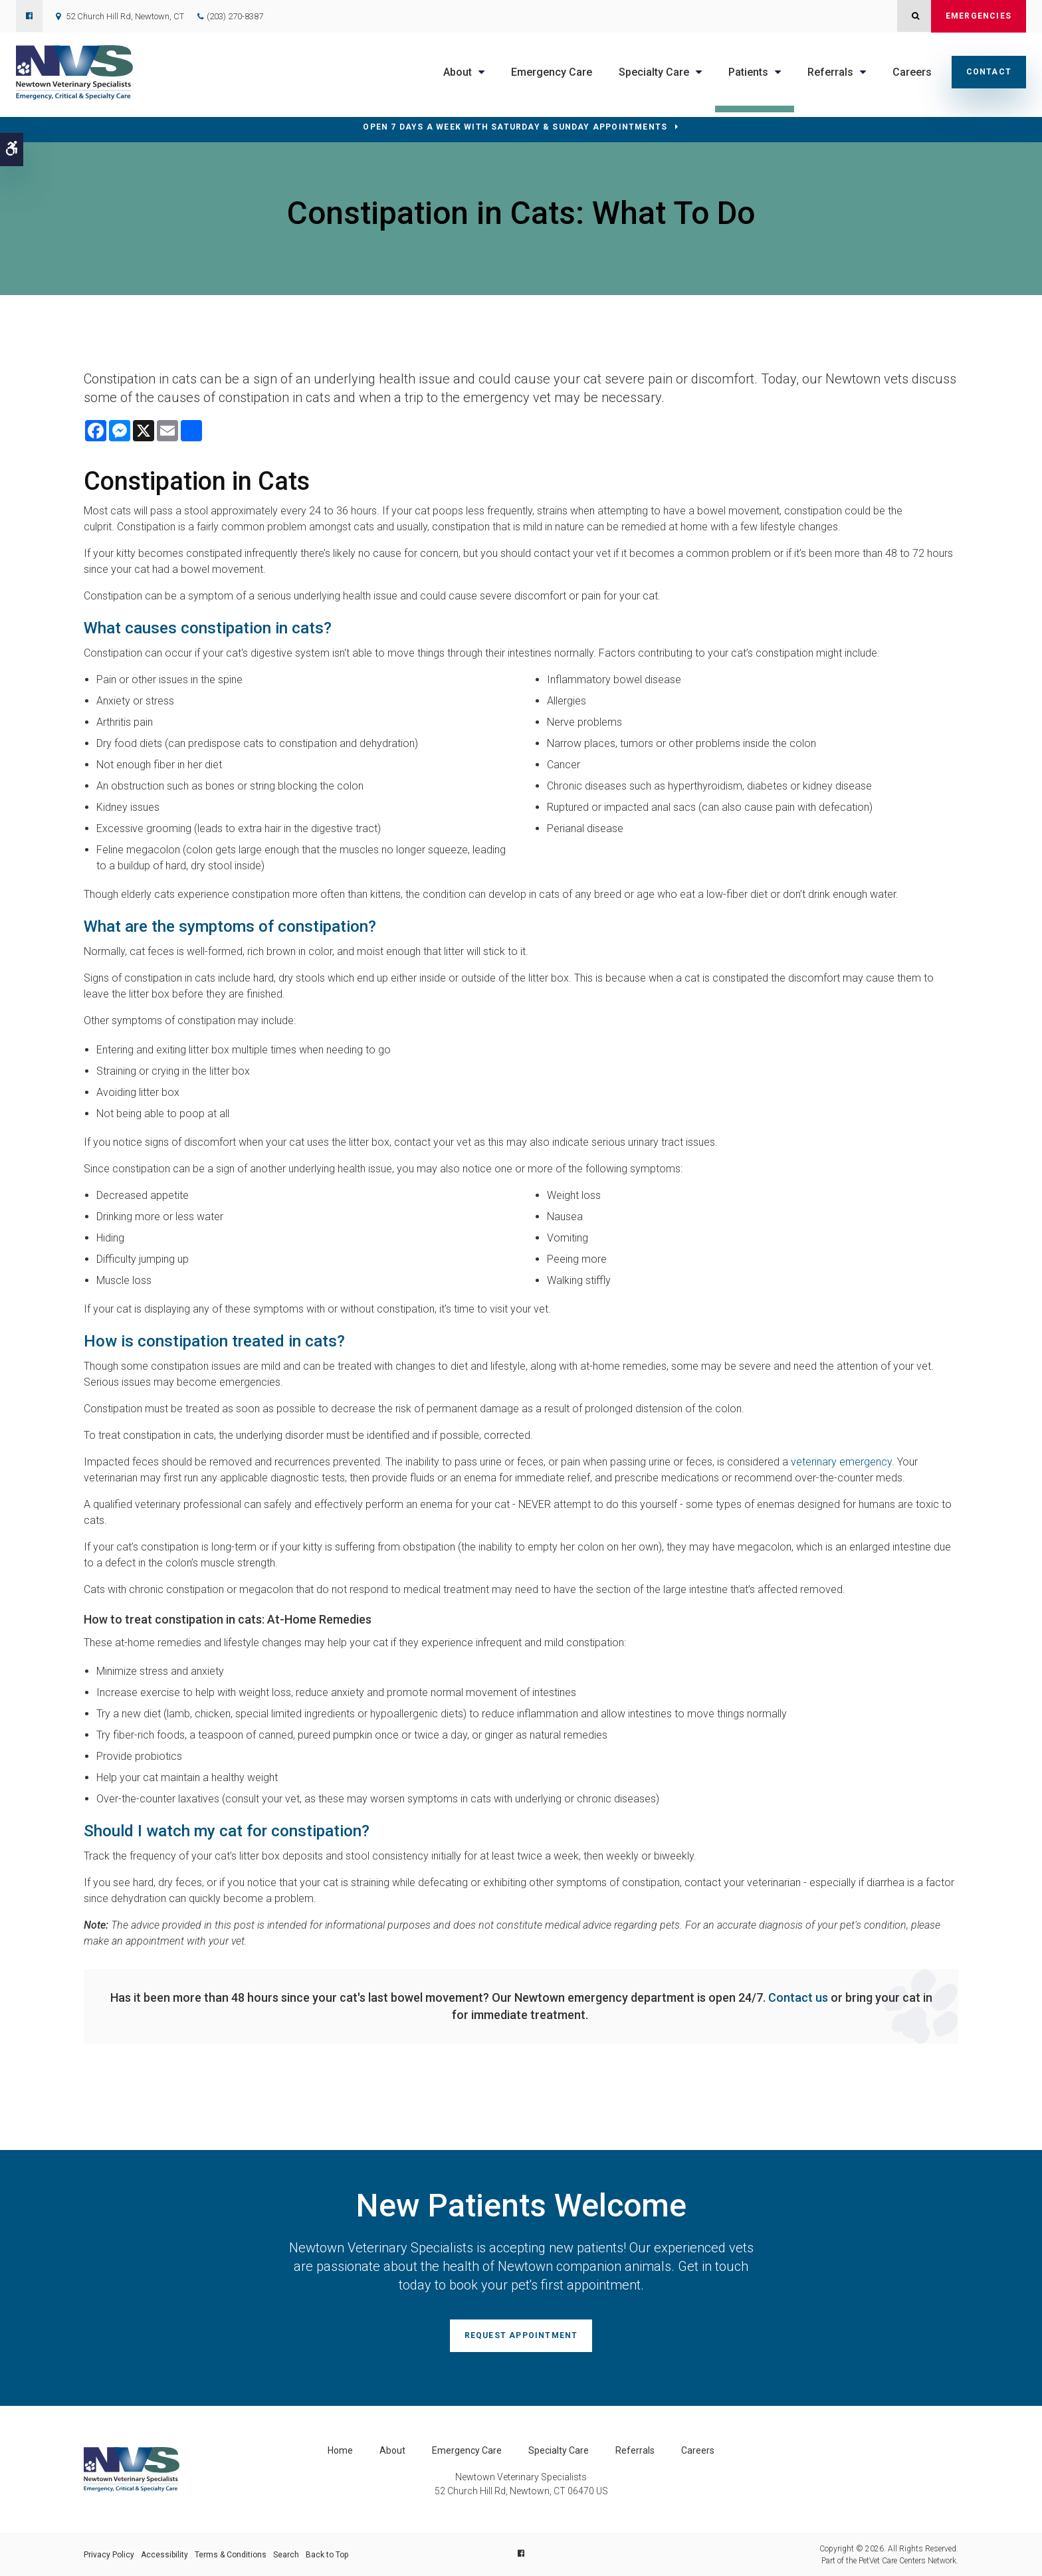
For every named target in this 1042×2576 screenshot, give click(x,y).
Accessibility (164, 2554)
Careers (912, 72)
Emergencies (978, 16)
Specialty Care (558, 2449)
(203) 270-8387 (235, 16)
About (392, 2449)
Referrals (635, 2449)
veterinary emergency (841, 1461)
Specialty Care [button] (654, 72)
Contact (988, 71)
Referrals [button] (830, 72)
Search (286, 2554)
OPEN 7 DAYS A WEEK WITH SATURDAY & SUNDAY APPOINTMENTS (515, 127)
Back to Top (327, 2554)
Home (340, 2449)
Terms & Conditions (230, 2554)
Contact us (798, 1997)
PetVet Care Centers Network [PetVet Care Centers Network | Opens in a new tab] (907, 2560)
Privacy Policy (109, 2554)
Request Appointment (521, 2335)
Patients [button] (748, 72)
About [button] (457, 72)
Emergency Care (551, 72)
